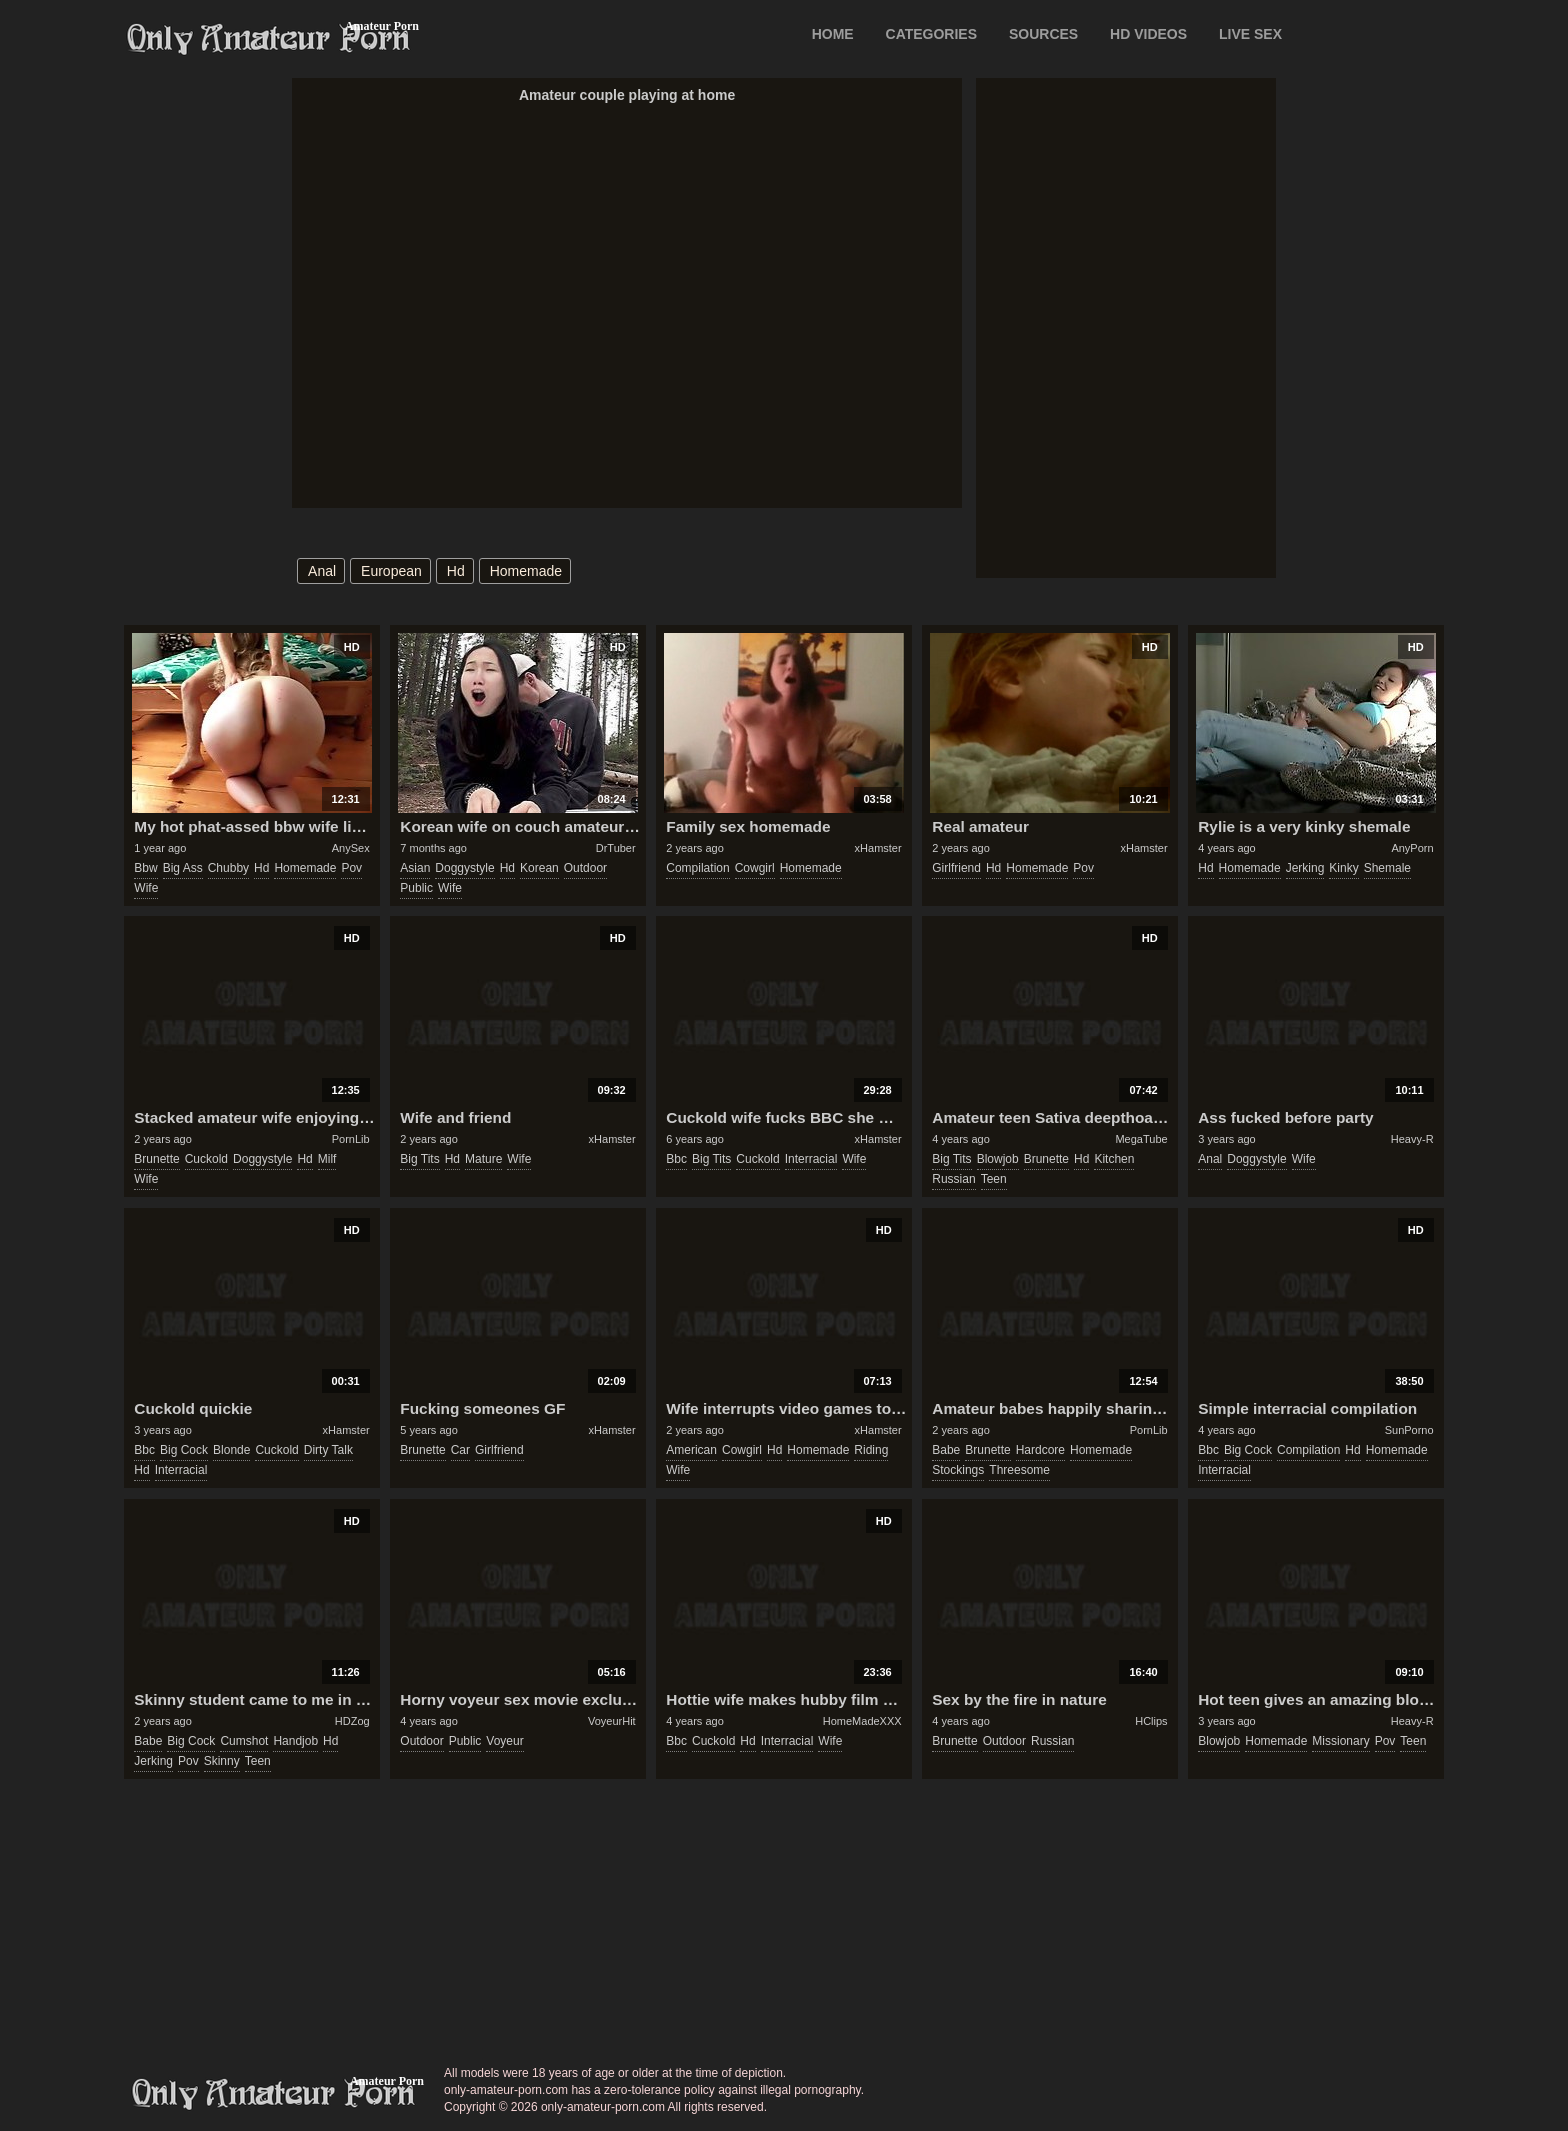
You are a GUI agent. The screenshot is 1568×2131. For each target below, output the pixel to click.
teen (994, 1179)
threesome (1019, 1470)
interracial (811, 1159)
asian (415, 868)
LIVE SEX (1250, 34)
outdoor (585, 868)
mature (483, 1159)
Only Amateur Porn (269, 39)
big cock (184, 1450)
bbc (676, 1159)
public (416, 888)
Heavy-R (1412, 1139)
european (391, 571)
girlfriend (956, 868)
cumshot (244, 1741)
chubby (228, 868)
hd (456, 571)
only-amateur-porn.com (274, 2094)
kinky (1343, 868)
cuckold (206, 1159)
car (460, 1450)
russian (953, 1179)
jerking (1305, 868)
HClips (1151, 1721)
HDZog (352, 1721)
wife (146, 888)
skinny (222, 1761)
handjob (295, 1741)
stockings (958, 1470)
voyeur (504, 1741)
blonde (231, 1450)
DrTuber (616, 848)
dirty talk (328, 1450)
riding (871, 1450)
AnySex (351, 848)
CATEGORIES (932, 34)
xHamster (878, 848)
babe (946, 1450)
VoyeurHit (612, 1721)
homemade (526, 571)
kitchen (1114, 1159)
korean (539, 868)
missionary (1340, 1741)
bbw (145, 868)
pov (351, 868)
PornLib (351, 1139)
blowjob (998, 1159)
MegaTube (1141, 1139)
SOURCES (1043, 34)
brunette (156, 1159)
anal (322, 571)
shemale (1387, 868)
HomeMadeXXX (862, 1721)
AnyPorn (1412, 848)
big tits (419, 1159)
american (691, 1450)
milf (327, 1159)
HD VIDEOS (1148, 34)
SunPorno (1409, 1430)
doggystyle (464, 868)
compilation (697, 868)
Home (833, 34)
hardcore (1040, 1450)
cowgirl (755, 868)
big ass (183, 868)
